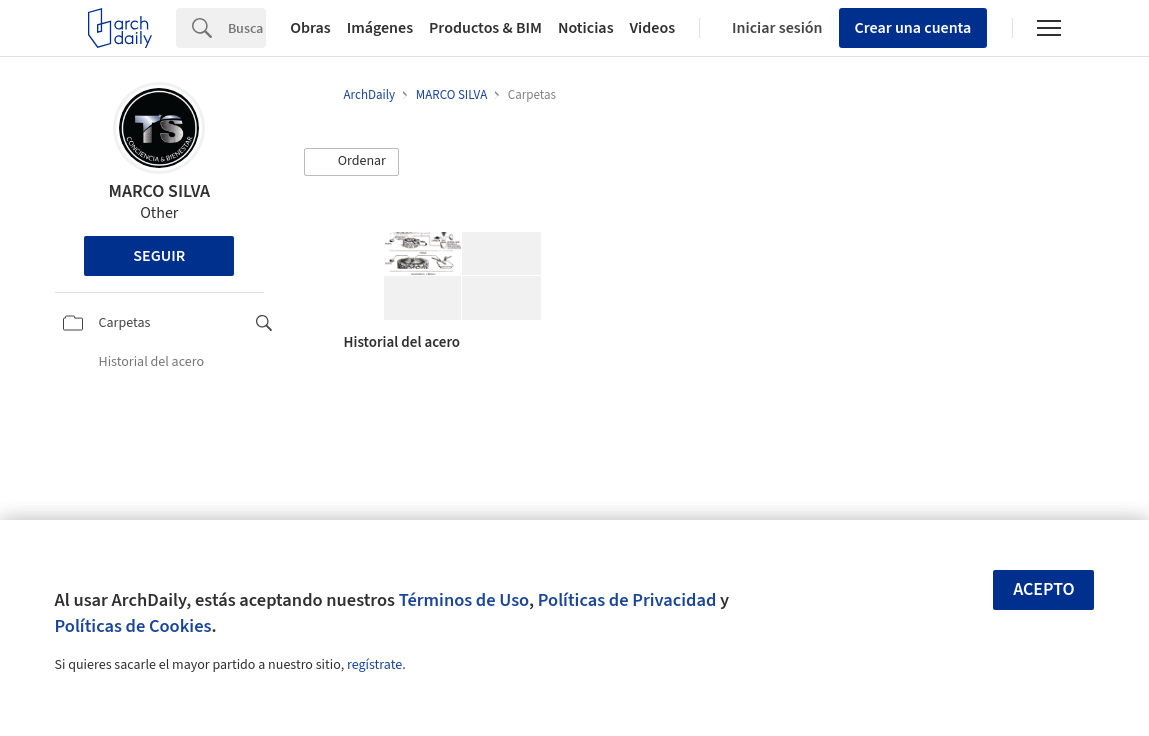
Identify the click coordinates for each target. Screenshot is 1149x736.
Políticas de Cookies (133, 626)
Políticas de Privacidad (627, 600)
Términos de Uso (464, 600)
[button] (352, 162)
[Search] (247, 28)
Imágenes (380, 28)
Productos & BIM (485, 28)
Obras (310, 28)
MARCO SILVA (159, 191)
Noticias (586, 28)
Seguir (159, 256)
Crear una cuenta (913, 28)
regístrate (374, 665)
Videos (653, 28)
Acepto (1044, 589)
